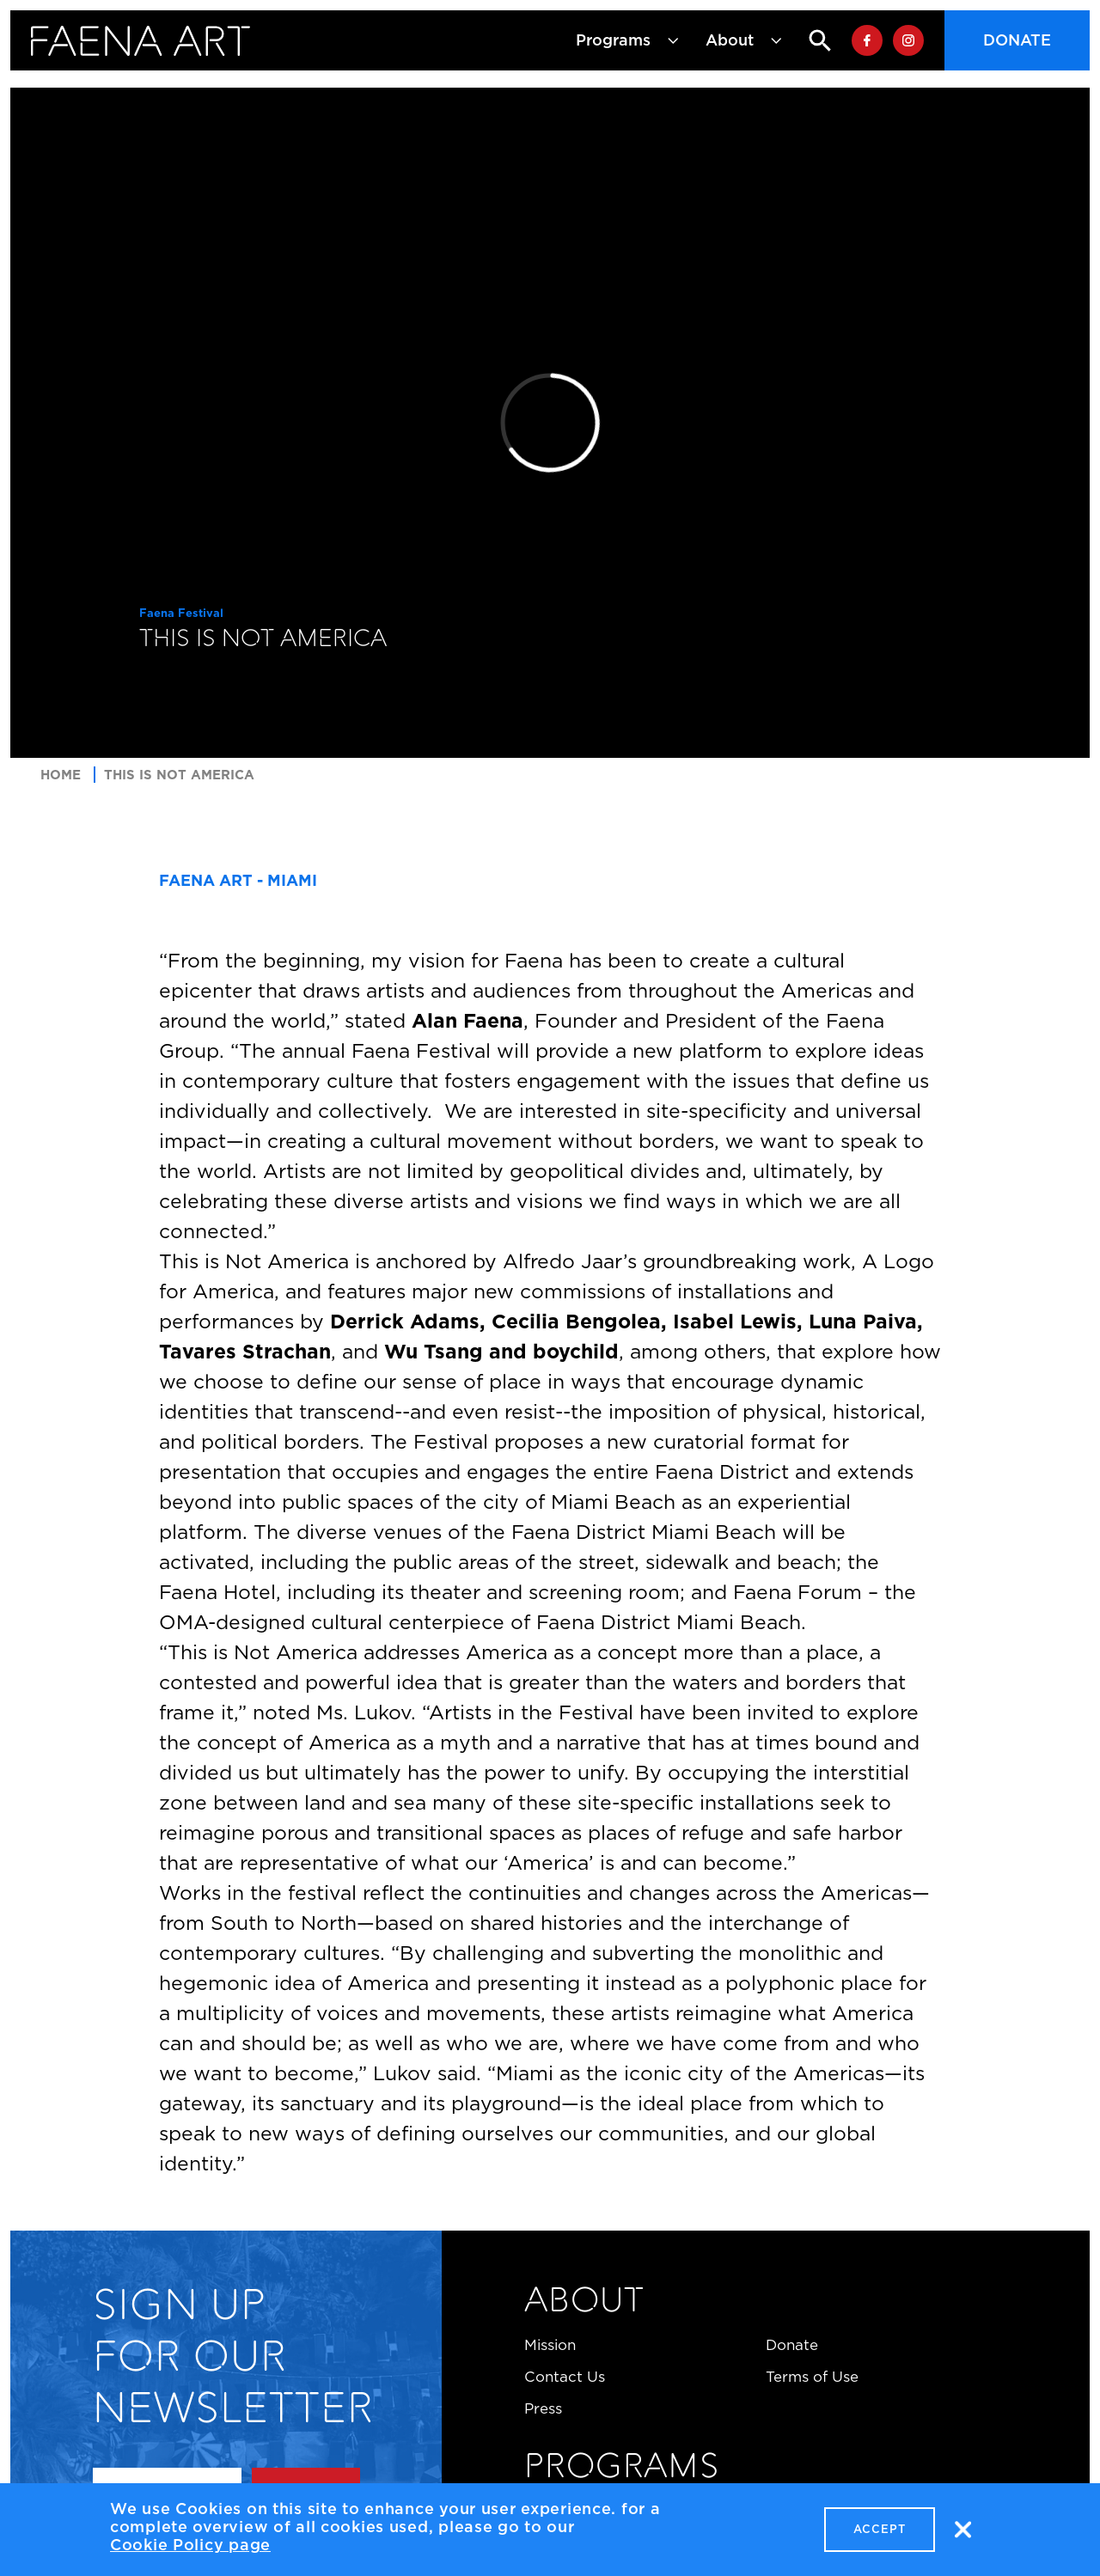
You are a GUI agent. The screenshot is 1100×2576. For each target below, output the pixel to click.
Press (543, 2408)
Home (60, 774)
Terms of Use (812, 2376)
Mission (550, 2345)
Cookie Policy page (190, 2548)
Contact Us (564, 2376)
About (584, 2303)
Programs (621, 2468)
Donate (1017, 40)
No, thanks (962, 2533)
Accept (879, 2532)
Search (806, 40)
